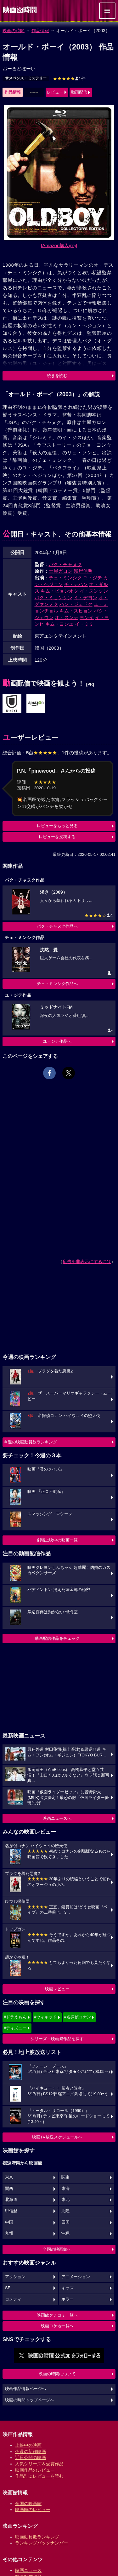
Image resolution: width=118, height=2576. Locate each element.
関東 (65, 2177)
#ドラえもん (15, 2017)
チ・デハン (76, 584)
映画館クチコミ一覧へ (57, 2315)
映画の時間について (57, 2373)
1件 (69, 78)
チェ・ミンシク (65, 577)
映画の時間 (14, 30)
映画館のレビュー (32, 2509)
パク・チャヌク (65, 564)
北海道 (11, 2199)
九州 (9, 2233)
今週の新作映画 (30, 2451)
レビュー (55, 92)
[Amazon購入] (59, 245)
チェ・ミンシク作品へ (57, 983)
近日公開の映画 (30, 2457)
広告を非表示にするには (87, 1261)
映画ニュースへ (57, 1818)
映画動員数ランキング (37, 2536)
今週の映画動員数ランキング (30, 1442)
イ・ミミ (84, 624)
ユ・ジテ (92, 577)
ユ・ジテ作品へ (57, 1041)
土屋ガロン (60, 571)
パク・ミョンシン (53, 597)
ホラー (67, 2299)
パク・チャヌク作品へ (57, 926)
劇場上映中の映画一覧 (57, 1540)
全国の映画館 (28, 2503)
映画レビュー (57, 1989)
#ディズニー (15, 2028)
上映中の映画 (28, 2445)
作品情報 (40, 30)
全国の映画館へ (57, 2249)
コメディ (13, 2299)
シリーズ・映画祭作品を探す (57, 2038)
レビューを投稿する (57, 836)
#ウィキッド (45, 2017)
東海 (65, 2188)
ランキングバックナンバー (41, 2542)
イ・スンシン (94, 591)
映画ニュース (28, 2570)
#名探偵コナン (77, 2017)
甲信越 (11, 2211)
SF (7, 2288)
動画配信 (79, 92)
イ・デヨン (85, 597)
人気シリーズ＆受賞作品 (39, 2463)
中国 (9, 2222)
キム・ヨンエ (59, 624)
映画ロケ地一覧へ (57, 2326)
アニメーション (75, 2277)
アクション (15, 2277)
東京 (9, 2177)
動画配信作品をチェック (57, 1638)
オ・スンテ (66, 617)
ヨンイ (87, 617)
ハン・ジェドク (76, 604)
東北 (65, 2199)
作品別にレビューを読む (39, 2476)
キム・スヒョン (76, 610)
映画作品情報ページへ (25, 2389)
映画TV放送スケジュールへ (57, 2137)
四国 (65, 2222)
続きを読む (57, 375)
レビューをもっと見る (57, 825)
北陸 (65, 2211)
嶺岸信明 (83, 571)
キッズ (67, 2288)
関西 (9, 2188)
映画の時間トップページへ (29, 2400)
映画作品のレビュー (35, 2470)
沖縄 (65, 2233)
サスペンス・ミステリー (26, 78)
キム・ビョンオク (59, 591)
